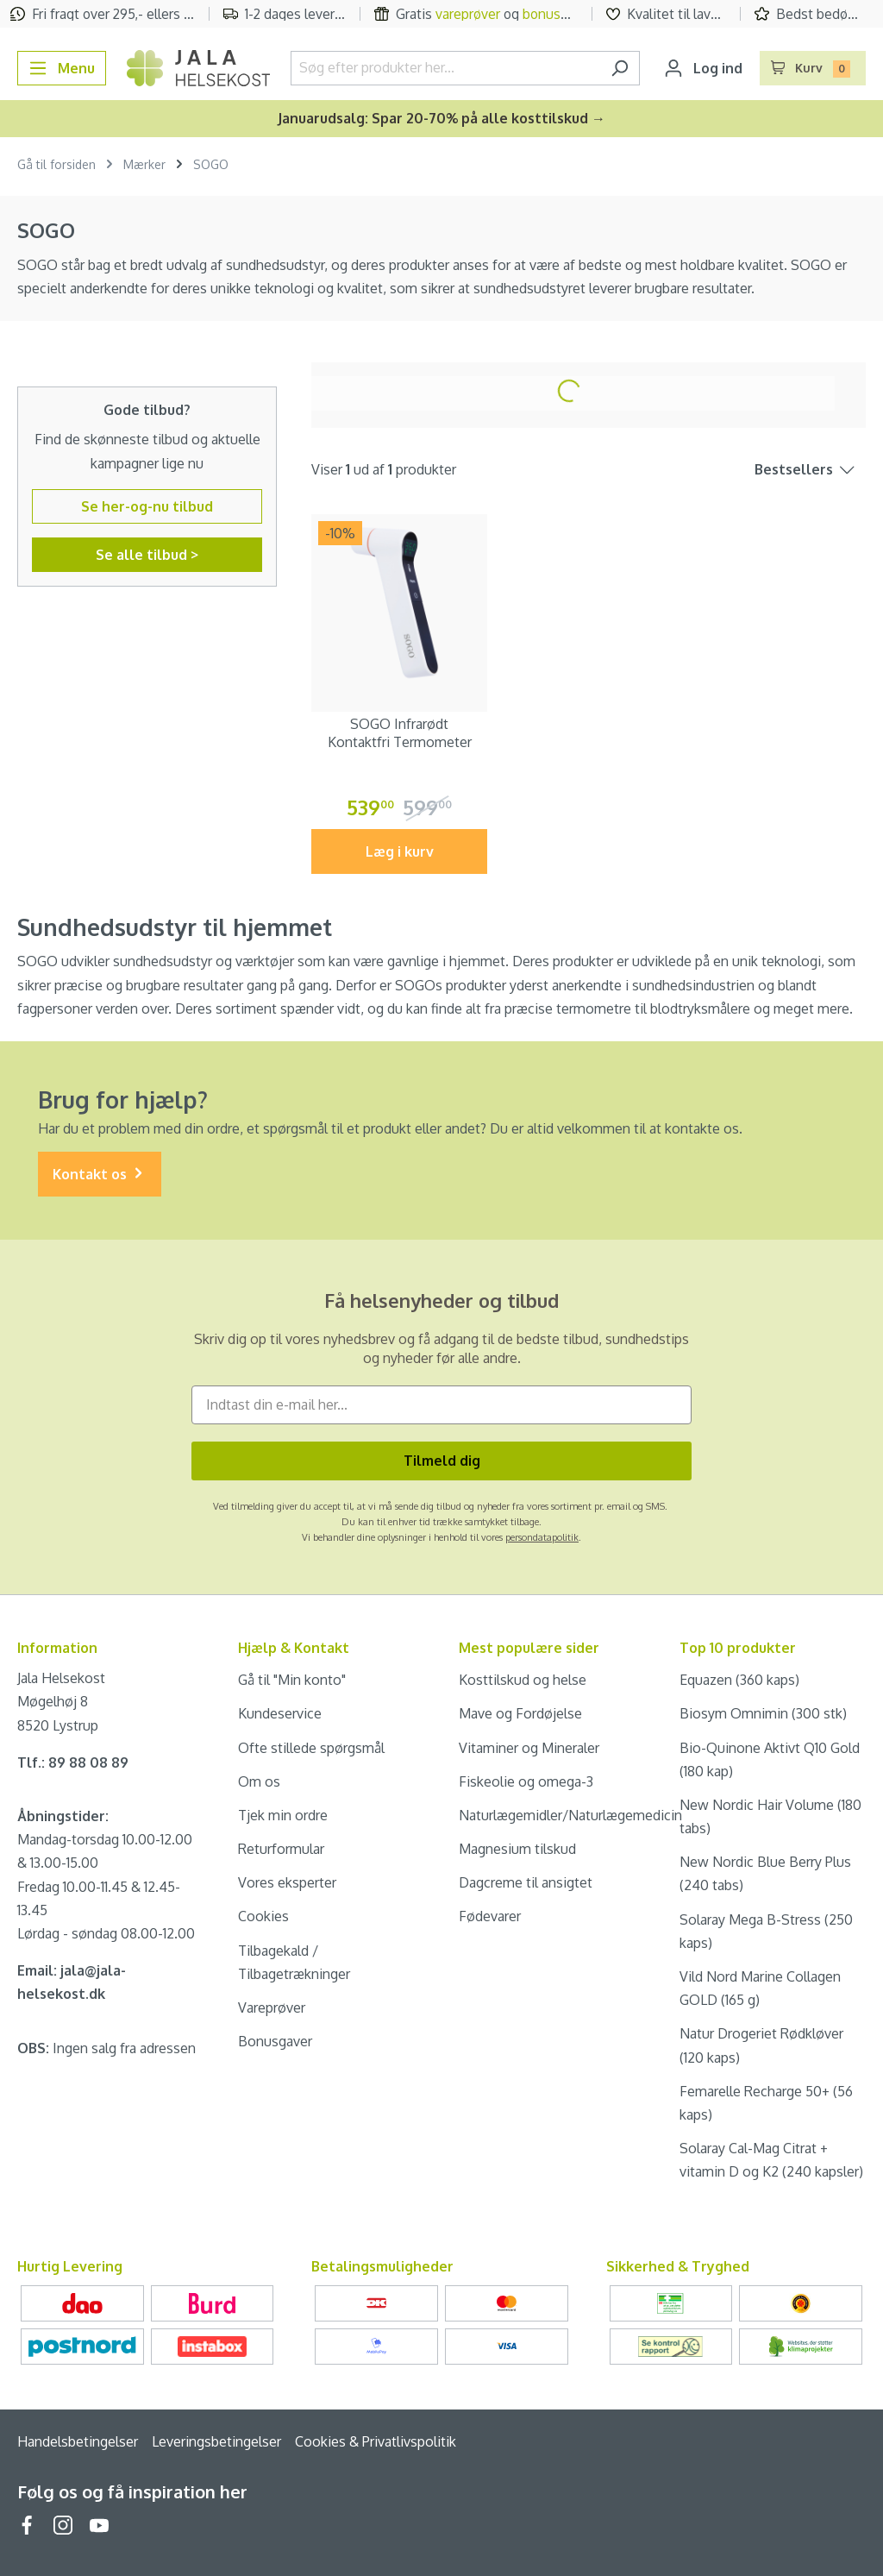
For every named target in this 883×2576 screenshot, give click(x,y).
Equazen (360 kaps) (739, 1679)
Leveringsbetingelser (216, 2441)
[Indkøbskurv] (813, 68)
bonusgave (556, 13)
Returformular (281, 1848)
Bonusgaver (275, 2041)
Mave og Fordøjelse (520, 1713)
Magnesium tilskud (517, 1848)
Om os (259, 1781)
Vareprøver (271, 2007)
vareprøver (467, 13)
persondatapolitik (542, 1537)
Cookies (263, 1916)
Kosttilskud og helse (522, 1679)
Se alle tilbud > (147, 554)
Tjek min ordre (283, 1815)
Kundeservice (280, 1713)
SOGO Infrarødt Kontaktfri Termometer (400, 733)
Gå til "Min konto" (292, 1679)
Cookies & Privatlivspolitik (375, 2441)
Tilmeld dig (442, 1460)
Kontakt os (100, 1174)
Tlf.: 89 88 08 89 (72, 1762)
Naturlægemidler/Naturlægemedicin (570, 1815)
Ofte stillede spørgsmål (311, 1747)
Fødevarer (490, 1916)
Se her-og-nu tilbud (147, 506)
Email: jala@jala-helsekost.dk (71, 1982)
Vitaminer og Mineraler (529, 1747)
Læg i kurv (400, 851)
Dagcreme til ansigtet (525, 1882)
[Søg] (619, 68)
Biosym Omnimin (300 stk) (763, 1713)
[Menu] (61, 68)
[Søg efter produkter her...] (445, 68)
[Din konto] (703, 68)
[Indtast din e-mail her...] (441, 1404)
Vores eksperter (287, 1882)
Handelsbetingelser (77, 2441)
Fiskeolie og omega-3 (526, 1781)
